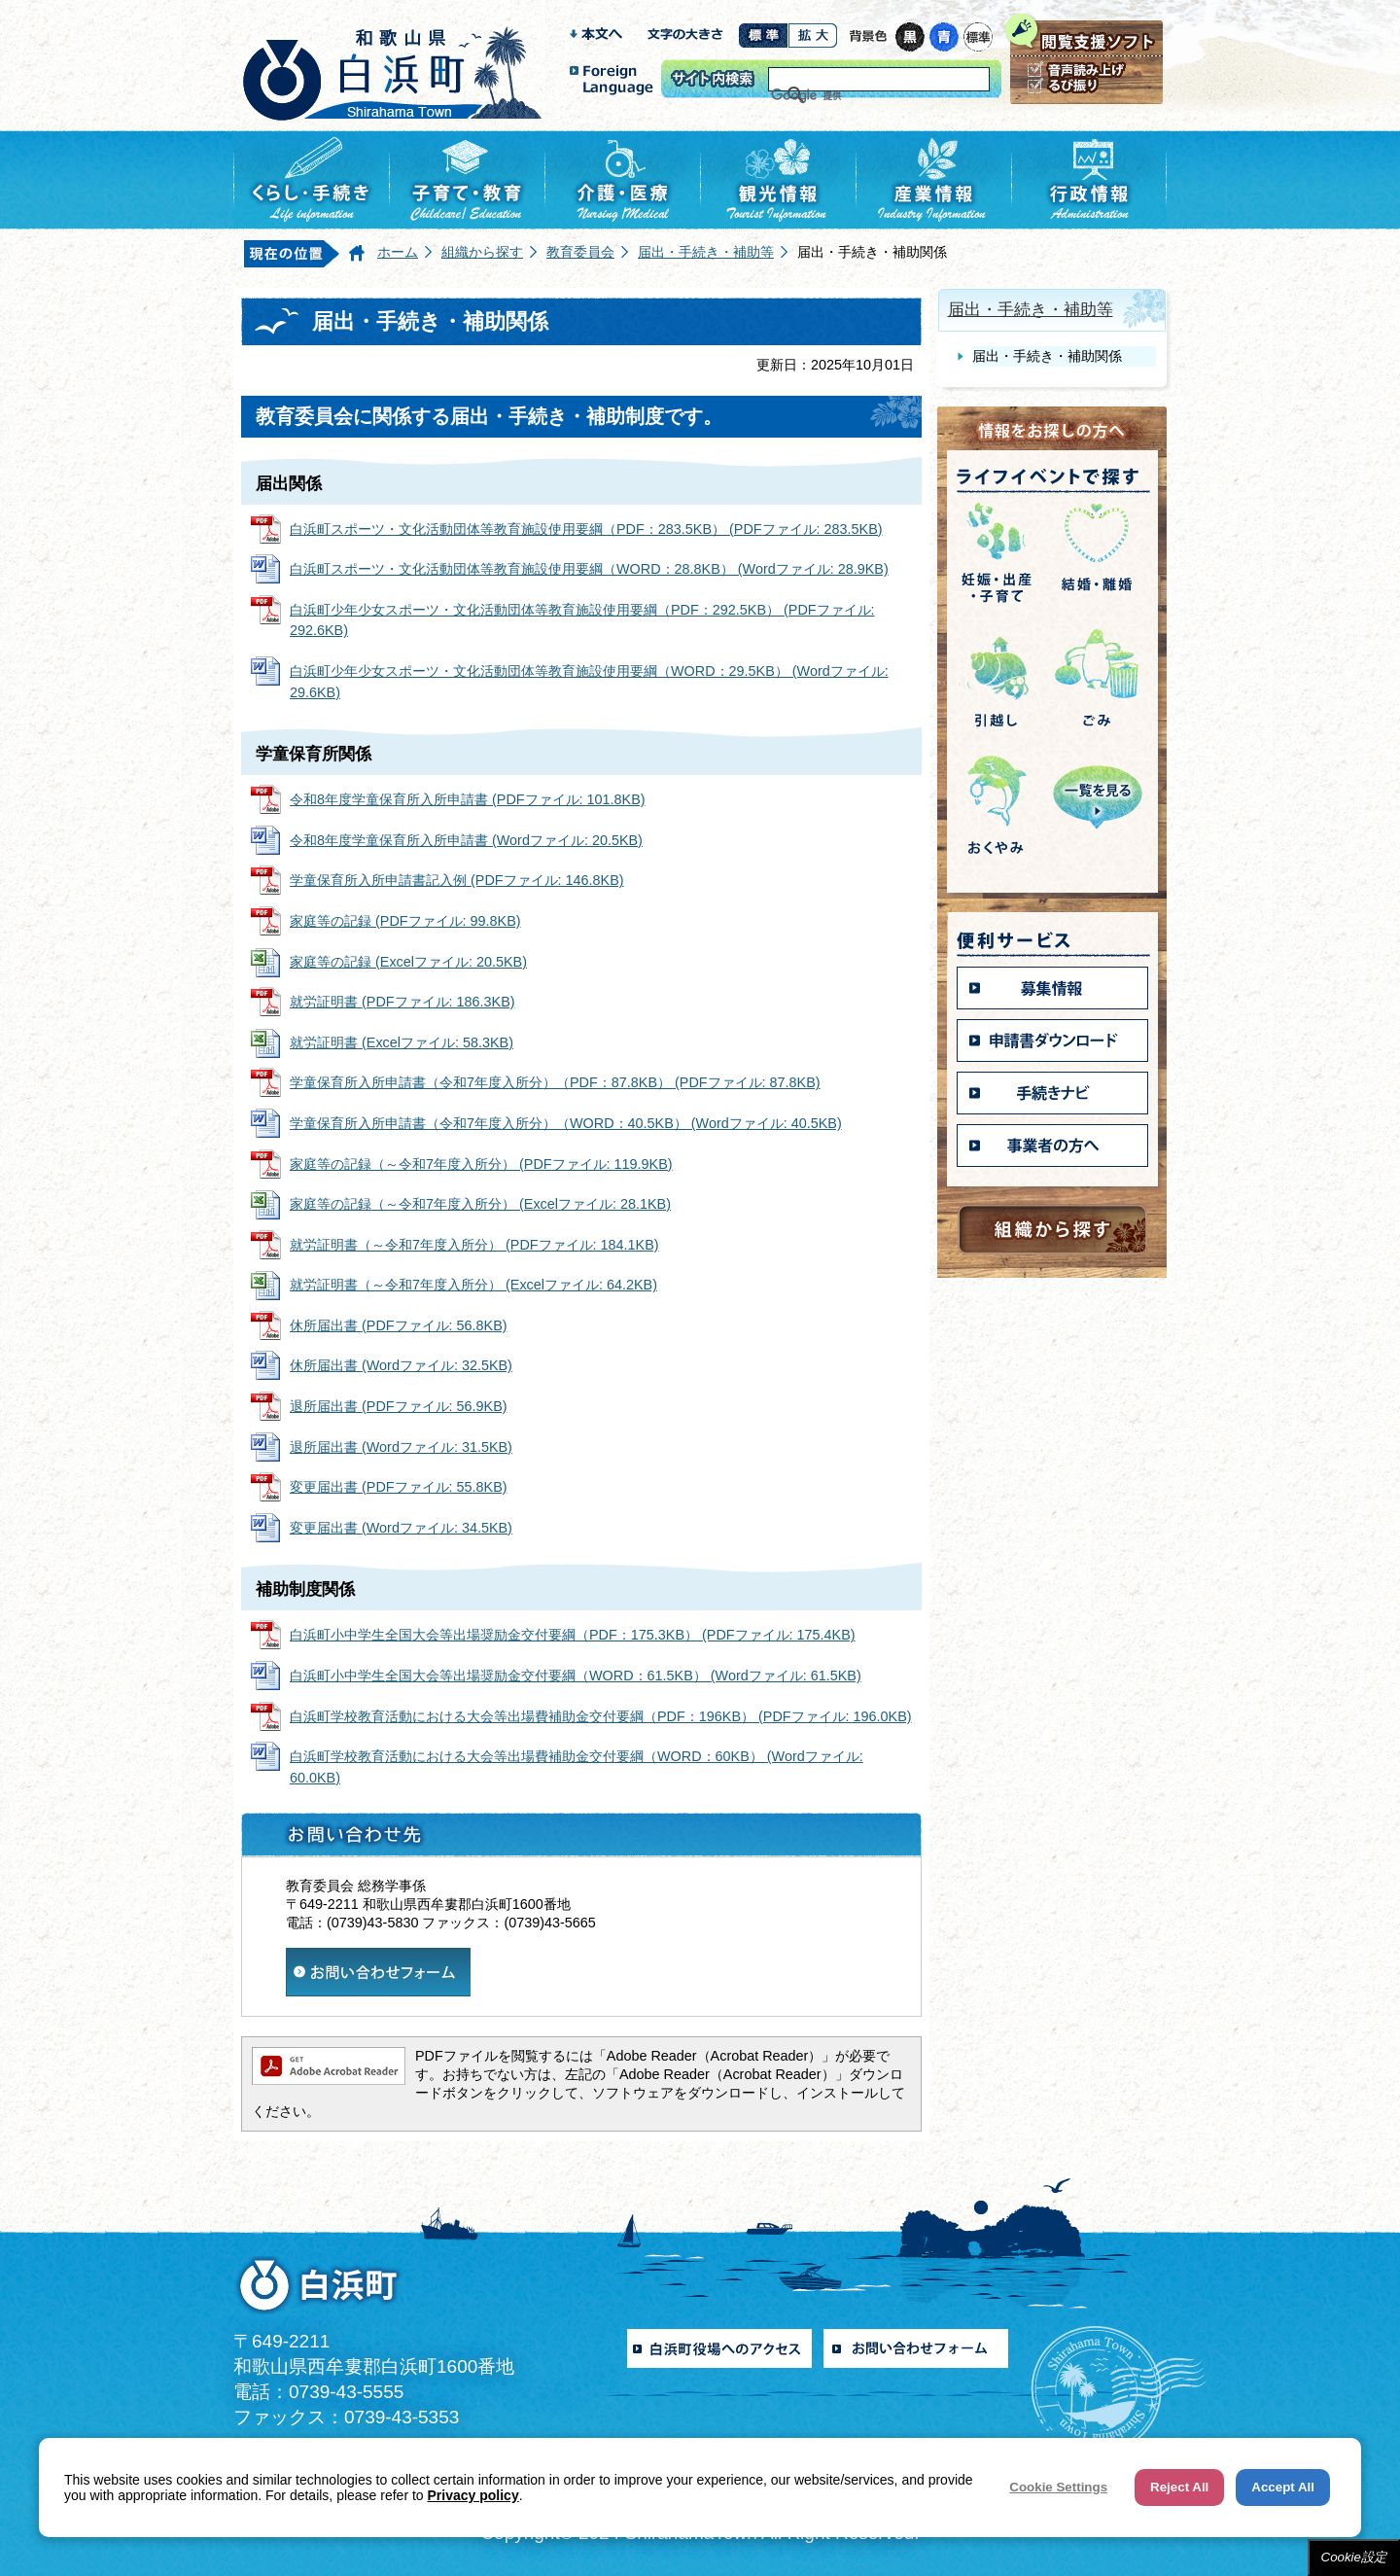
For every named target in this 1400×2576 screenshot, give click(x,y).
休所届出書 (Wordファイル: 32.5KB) (401, 1365)
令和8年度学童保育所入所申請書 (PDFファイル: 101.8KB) (468, 799)
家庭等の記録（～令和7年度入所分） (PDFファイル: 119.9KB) (481, 1164)
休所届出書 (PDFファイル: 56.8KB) (399, 1325)
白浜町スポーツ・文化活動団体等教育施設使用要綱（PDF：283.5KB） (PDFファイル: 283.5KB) (586, 529)
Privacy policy (473, 2495)
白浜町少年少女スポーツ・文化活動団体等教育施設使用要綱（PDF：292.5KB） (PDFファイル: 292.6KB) (582, 620)
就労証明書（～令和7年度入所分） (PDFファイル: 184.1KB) (474, 1245)
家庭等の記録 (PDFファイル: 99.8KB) (405, 921)
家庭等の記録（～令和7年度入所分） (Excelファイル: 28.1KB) (480, 1204)
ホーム (397, 252)
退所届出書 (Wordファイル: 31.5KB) (401, 1447)
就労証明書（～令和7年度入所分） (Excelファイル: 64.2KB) (473, 1284)
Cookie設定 (1354, 2557)
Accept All (1282, 2487)
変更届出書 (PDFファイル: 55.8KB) (399, 1487)
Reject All (1179, 2487)
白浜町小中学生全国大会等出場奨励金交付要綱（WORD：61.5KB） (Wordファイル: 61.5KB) (575, 1675)
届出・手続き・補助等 (706, 252)
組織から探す (482, 252)
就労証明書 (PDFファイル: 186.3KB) (402, 1001)
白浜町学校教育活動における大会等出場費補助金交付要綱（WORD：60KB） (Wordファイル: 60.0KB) (576, 1766)
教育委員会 (580, 252)
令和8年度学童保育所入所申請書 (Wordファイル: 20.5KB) (466, 840)
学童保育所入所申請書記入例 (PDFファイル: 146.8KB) (457, 880)
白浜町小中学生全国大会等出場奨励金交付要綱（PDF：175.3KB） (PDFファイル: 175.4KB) (573, 1634)
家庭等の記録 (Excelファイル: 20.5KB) (408, 962)
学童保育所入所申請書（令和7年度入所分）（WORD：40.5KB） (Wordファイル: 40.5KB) (566, 1123)
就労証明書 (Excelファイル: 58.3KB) (401, 1042)
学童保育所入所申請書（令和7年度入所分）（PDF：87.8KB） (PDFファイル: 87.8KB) (555, 1082)
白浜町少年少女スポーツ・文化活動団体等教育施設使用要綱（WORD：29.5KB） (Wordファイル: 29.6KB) (589, 681)
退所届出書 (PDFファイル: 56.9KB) (399, 1406)
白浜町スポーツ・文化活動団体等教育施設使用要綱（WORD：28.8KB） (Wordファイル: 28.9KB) (589, 569)
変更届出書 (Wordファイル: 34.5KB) (401, 1527)
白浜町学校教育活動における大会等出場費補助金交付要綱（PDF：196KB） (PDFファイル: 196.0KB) (601, 1716)
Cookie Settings (1058, 2487)
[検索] (854, 95)
